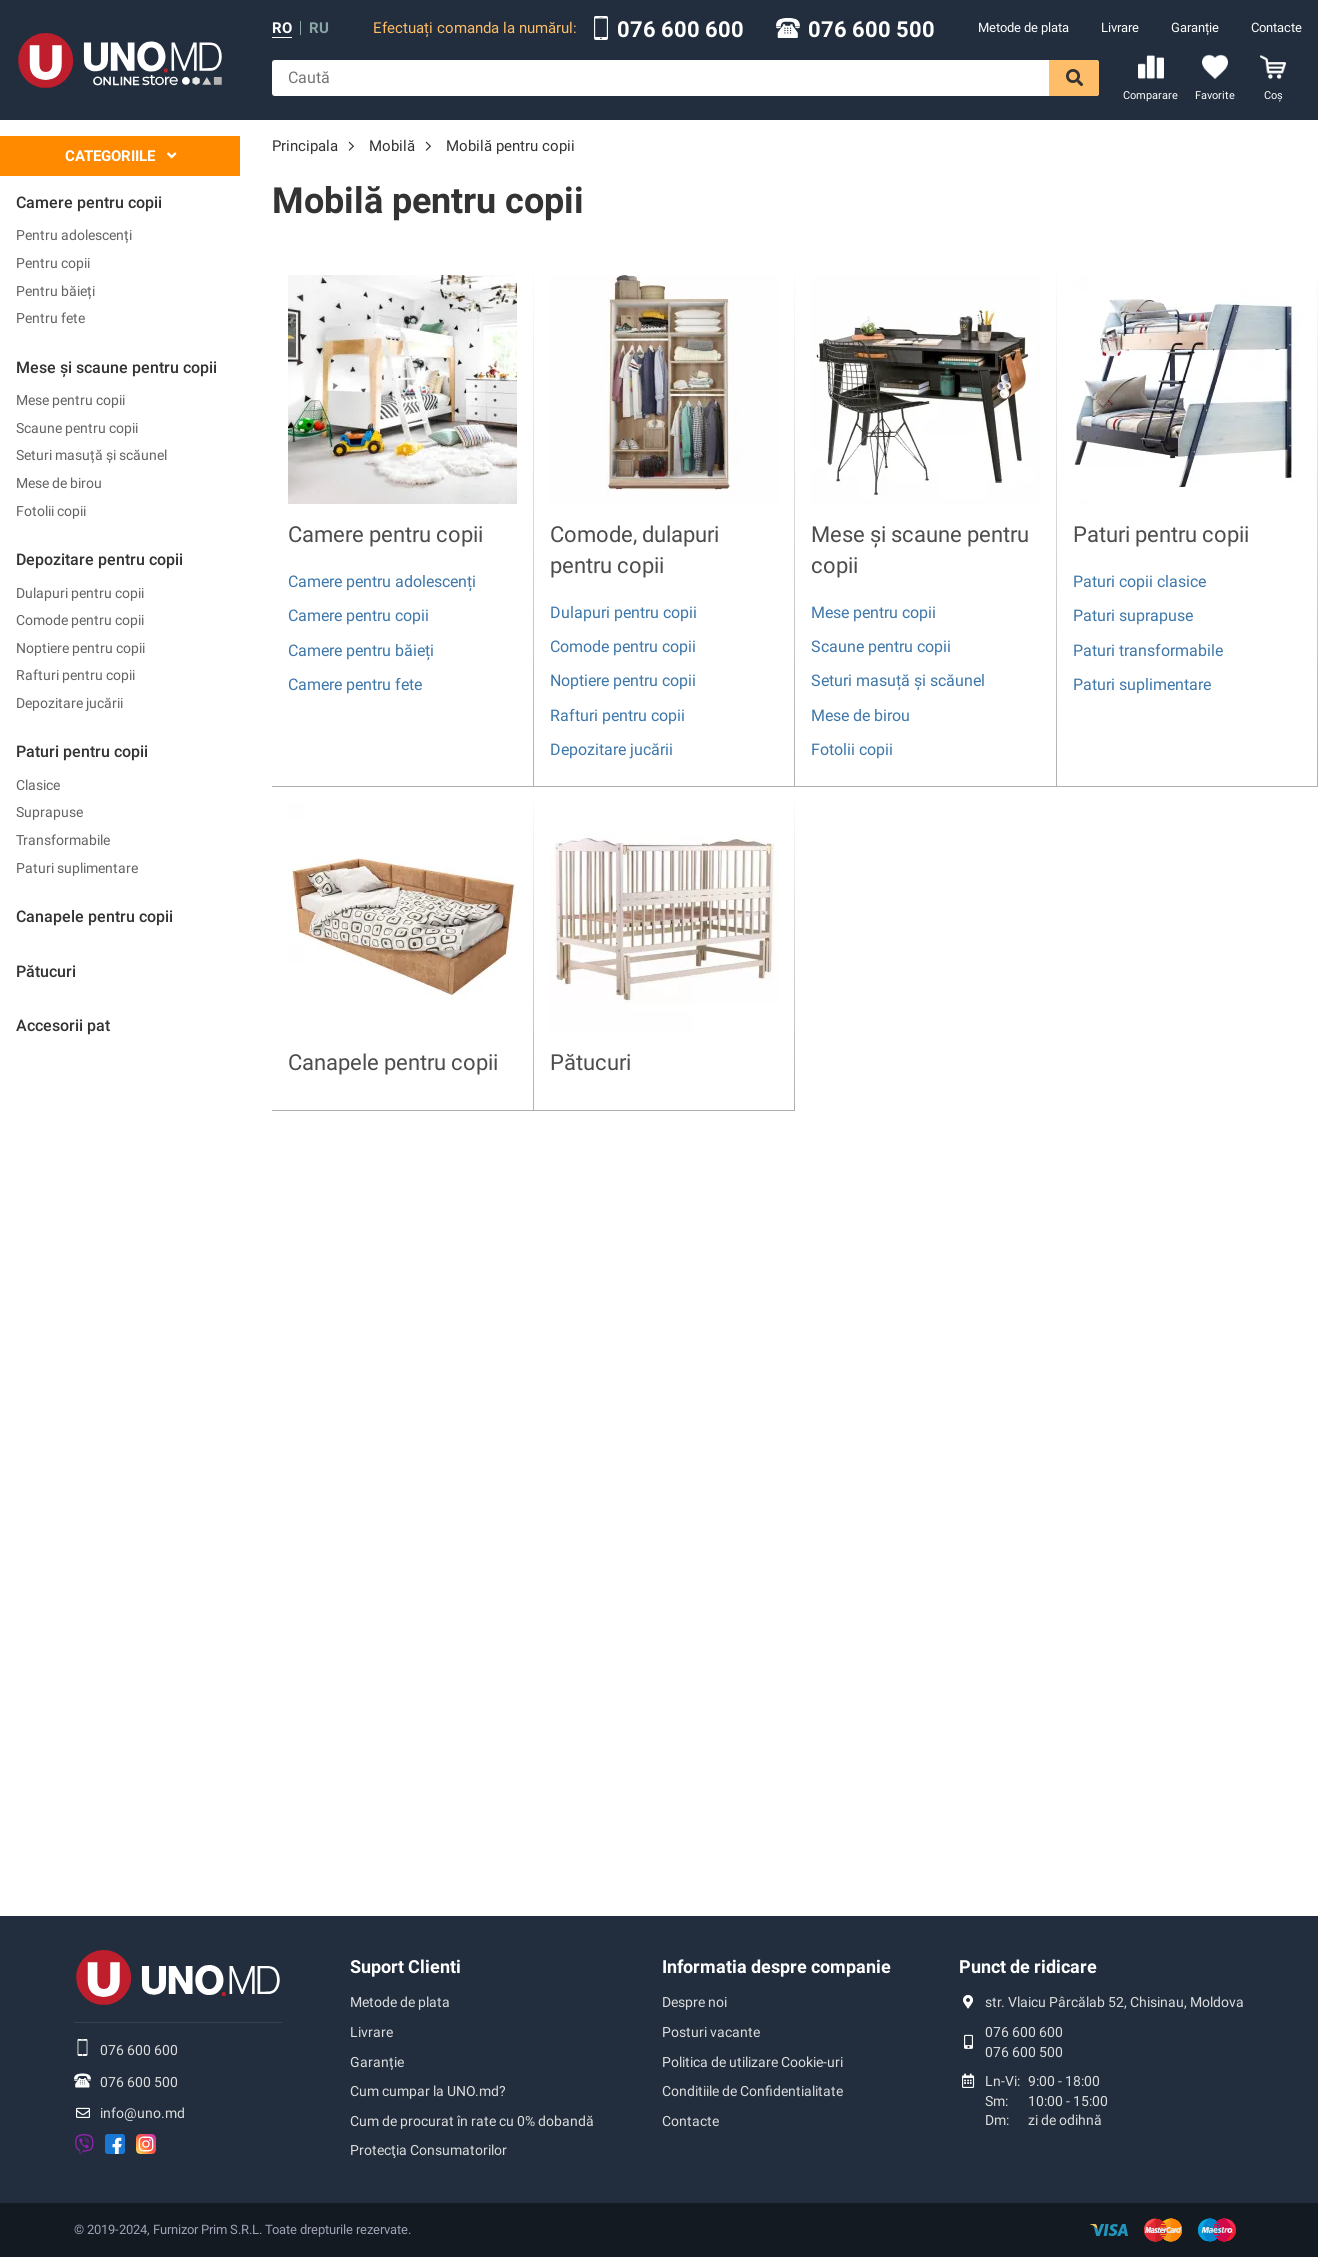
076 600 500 (871, 30)
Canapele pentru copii (393, 1062)
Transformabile (63, 840)
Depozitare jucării (69, 703)
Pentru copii (53, 263)
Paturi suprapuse (1133, 615)
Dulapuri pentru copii (80, 593)
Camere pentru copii (385, 534)
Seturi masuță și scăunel (91, 455)
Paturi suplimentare (77, 868)
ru (319, 28)
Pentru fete (50, 318)
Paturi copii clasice (1139, 581)
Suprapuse (49, 812)
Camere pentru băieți (361, 650)
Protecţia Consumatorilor (428, 2150)
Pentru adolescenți (74, 235)
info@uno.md (142, 2113)
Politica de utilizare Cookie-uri (752, 2062)
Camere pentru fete (355, 684)
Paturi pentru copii (1161, 534)
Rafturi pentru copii (75, 675)
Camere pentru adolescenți (382, 581)
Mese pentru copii (70, 400)
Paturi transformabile (1148, 650)
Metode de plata (1023, 27)
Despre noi (694, 2002)
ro (282, 28)
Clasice (38, 785)
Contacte (1276, 27)
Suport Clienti (405, 1966)
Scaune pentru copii (77, 428)
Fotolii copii (51, 511)
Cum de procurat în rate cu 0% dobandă (472, 2121)
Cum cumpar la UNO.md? (428, 2091)
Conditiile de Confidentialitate (752, 2091)
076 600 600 (680, 30)
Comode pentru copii (80, 620)
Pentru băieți (55, 291)
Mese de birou (59, 483)
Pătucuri (590, 1062)
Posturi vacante (711, 2032)
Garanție (1195, 27)
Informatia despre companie (776, 1966)
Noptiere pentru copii (80, 648)
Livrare (1120, 27)
